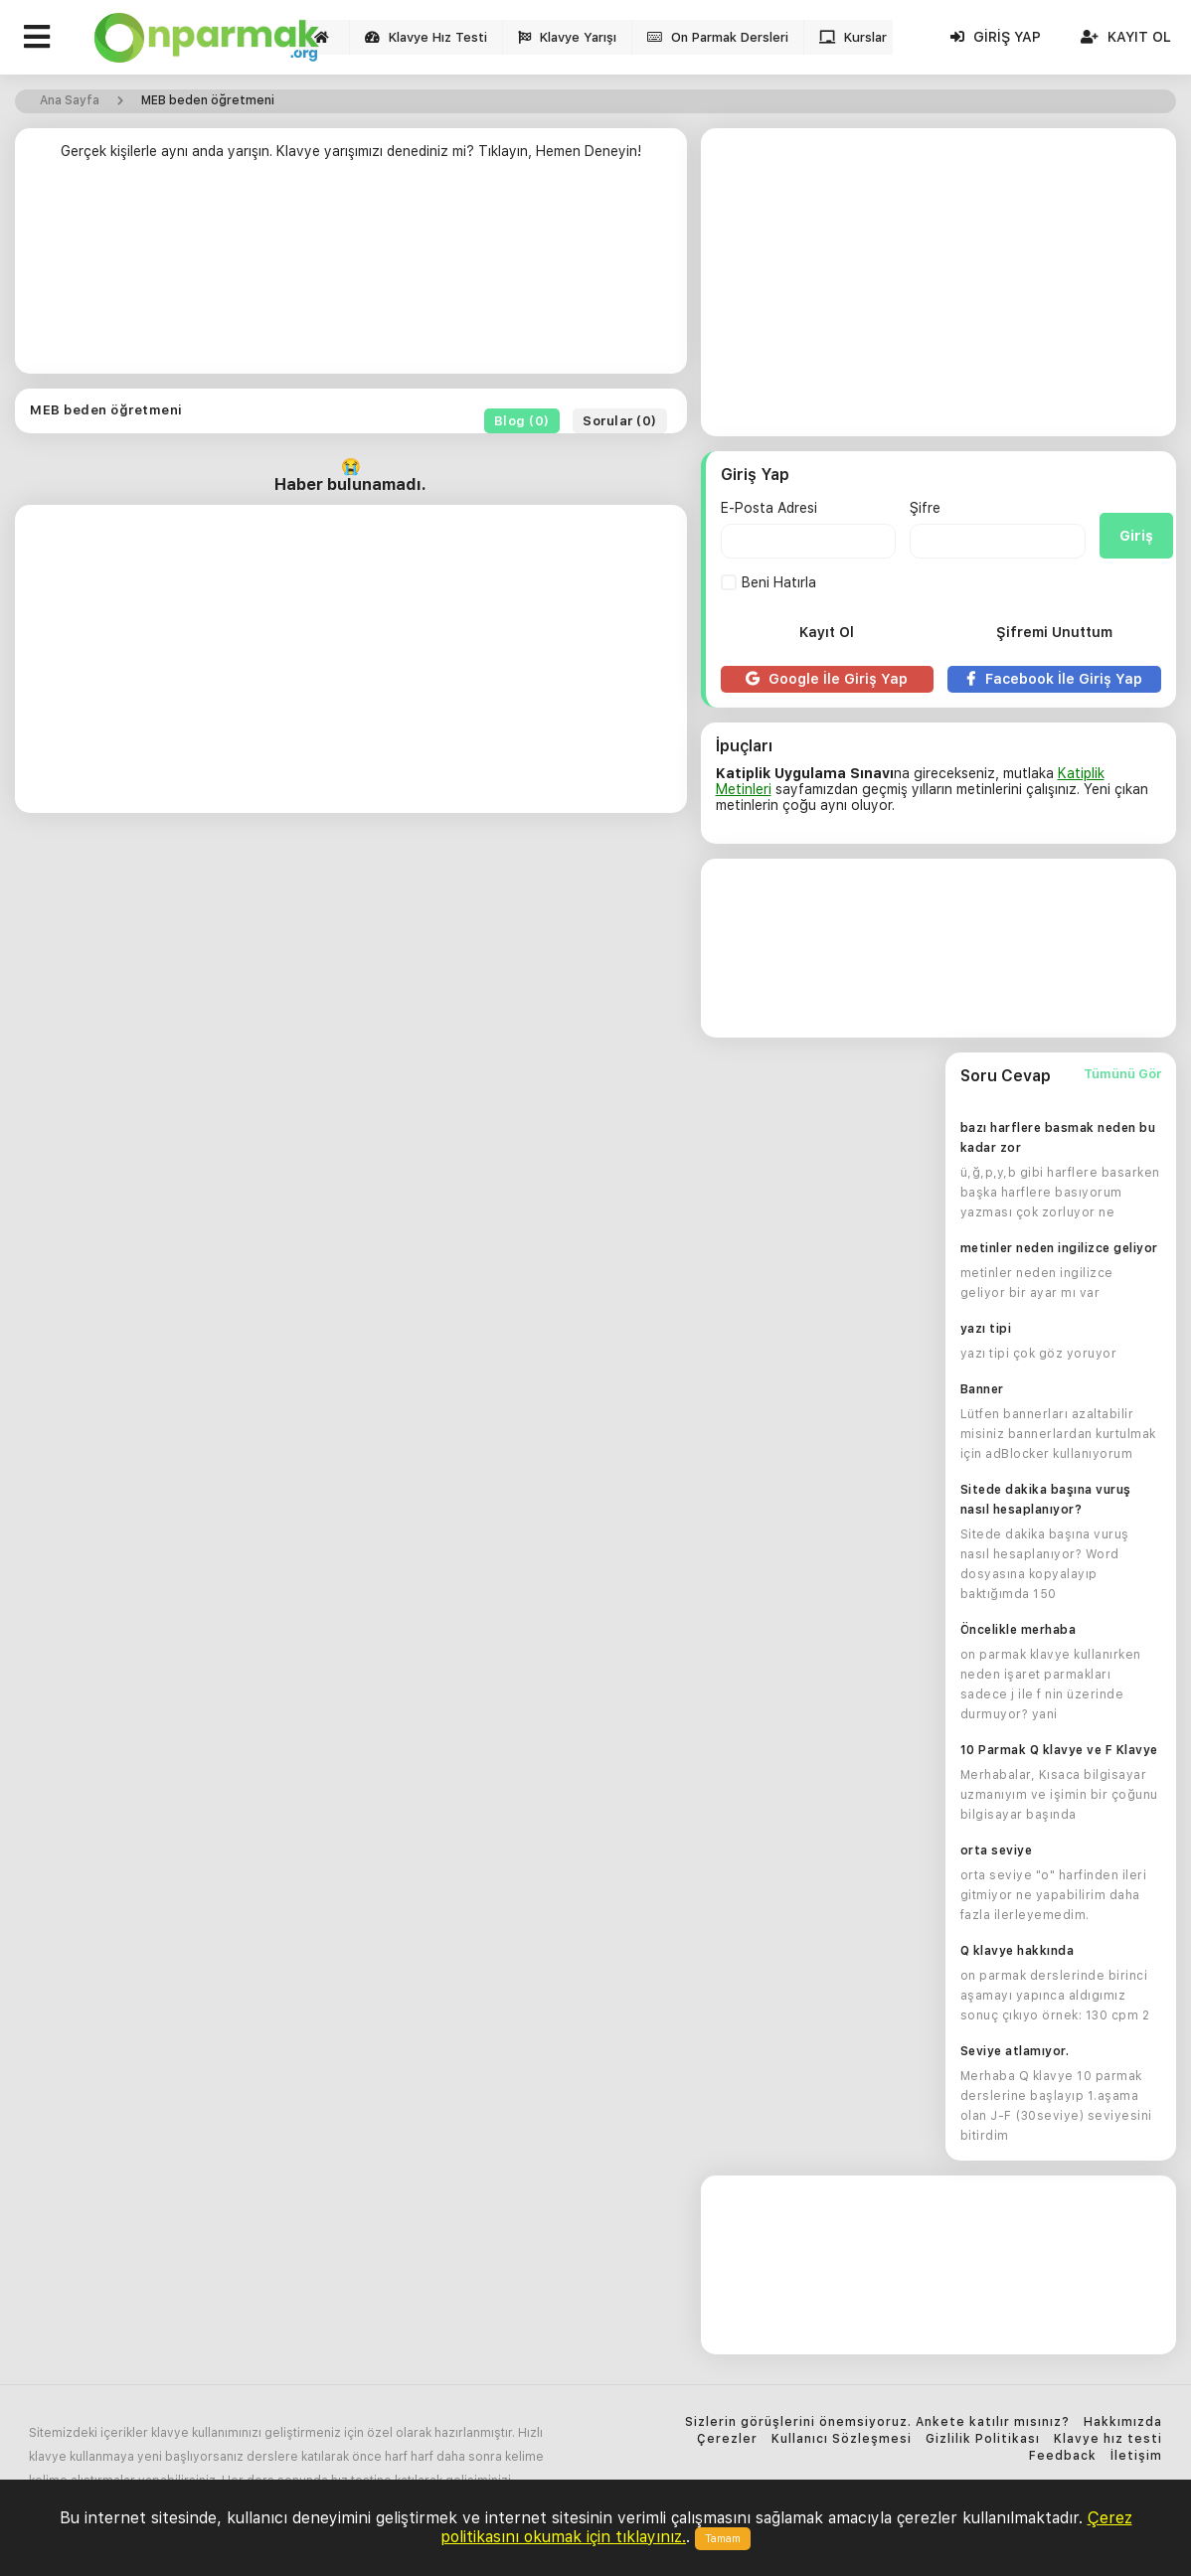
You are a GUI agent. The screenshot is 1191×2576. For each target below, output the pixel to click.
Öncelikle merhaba (1018, 1630)
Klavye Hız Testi (426, 37)
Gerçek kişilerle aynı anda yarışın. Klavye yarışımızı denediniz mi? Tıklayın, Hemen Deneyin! (351, 151)
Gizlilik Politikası (983, 2439)
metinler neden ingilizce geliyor (1059, 1248)
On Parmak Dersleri (717, 37)
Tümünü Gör (1122, 1074)
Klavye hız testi (1108, 2439)
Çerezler (727, 2439)
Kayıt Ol (1126, 37)
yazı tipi (986, 1329)
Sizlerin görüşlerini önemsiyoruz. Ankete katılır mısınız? (877, 2422)
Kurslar (853, 37)
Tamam (723, 2538)
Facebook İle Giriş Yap (1054, 679)
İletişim (1136, 2456)
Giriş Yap (995, 37)
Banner (982, 1389)
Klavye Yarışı (567, 37)
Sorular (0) (620, 420)
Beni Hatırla (768, 582)
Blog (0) (522, 420)
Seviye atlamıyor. (1015, 2051)
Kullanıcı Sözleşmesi (841, 2439)
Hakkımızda (1123, 2422)
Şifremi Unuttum (1054, 632)
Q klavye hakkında (1017, 1951)
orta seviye (996, 1850)
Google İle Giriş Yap (827, 679)
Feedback (1063, 2456)
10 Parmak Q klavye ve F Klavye (1059, 1750)
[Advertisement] (351, 275)
